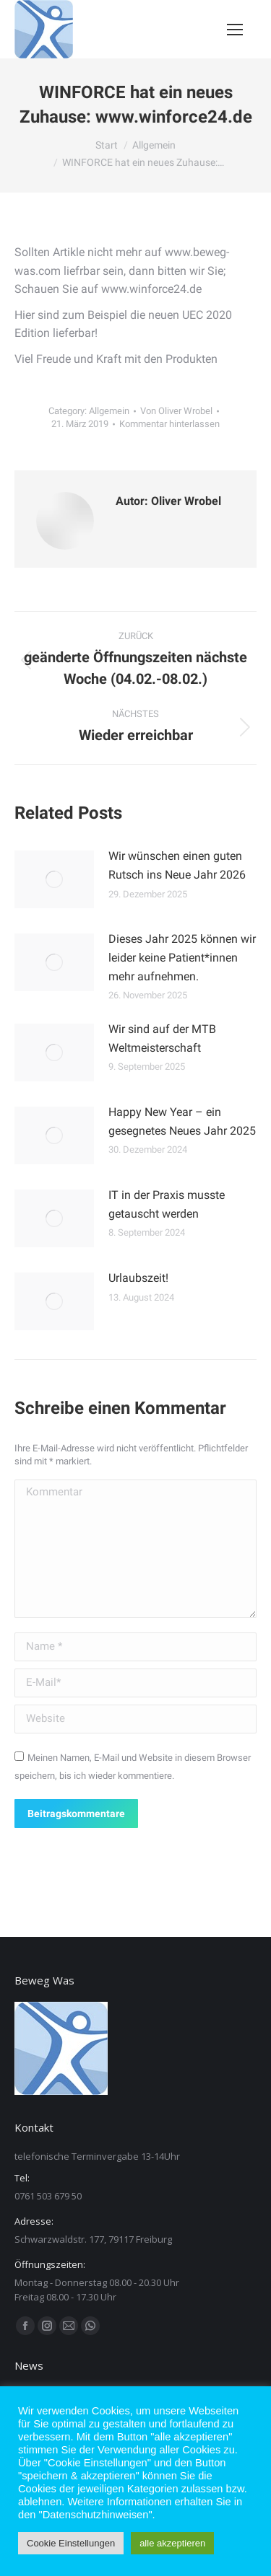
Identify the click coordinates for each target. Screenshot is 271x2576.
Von (176, 410)
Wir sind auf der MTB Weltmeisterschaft (162, 1038)
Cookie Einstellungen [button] (71, 2543)
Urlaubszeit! (138, 1278)
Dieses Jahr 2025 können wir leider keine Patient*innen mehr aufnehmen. (182, 957)
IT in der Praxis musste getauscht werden (166, 1204)
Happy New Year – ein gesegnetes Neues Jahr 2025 (182, 1121)
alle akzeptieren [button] (172, 2543)
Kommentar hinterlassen (169, 423)
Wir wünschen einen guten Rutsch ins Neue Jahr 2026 (177, 865)
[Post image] (54, 879)
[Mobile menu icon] (234, 29)
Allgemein (109, 410)
